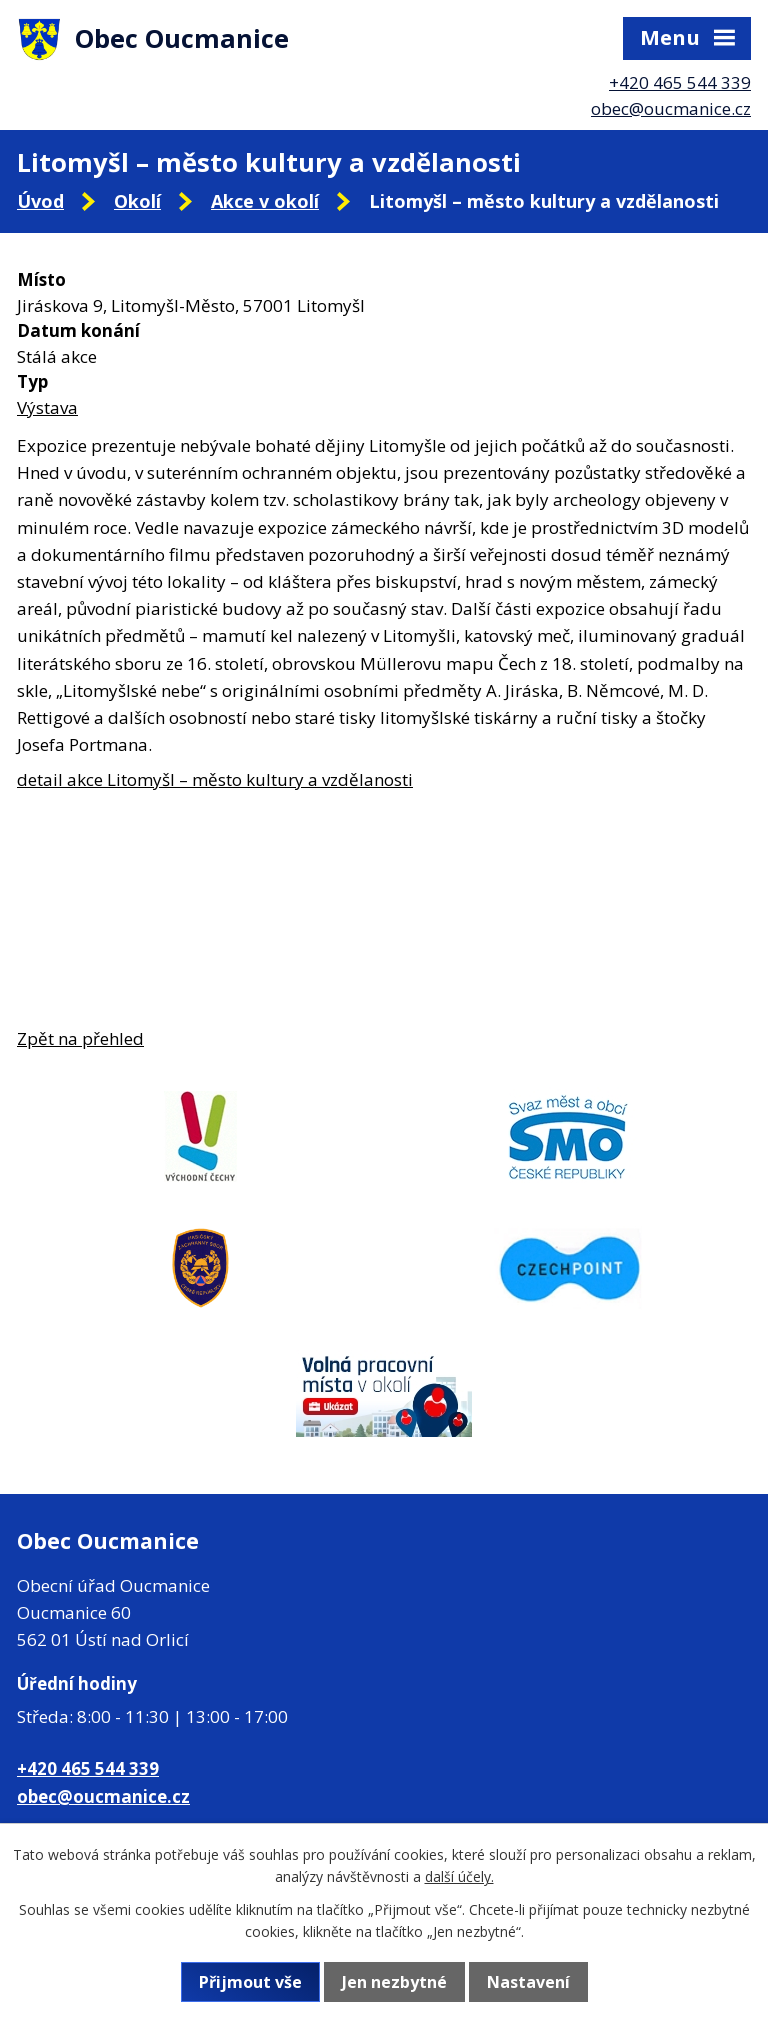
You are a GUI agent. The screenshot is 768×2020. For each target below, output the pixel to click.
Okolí (137, 201)
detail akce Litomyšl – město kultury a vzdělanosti (215, 779)
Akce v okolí (265, 201)
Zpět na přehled (80, 1038)
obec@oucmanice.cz (671, 108)
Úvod (40, 201)
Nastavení (528, 1982)
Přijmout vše (250, 1982)
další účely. (459, 1876)
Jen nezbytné (394, 1982)
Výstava (47, 407)
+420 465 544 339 (680, 82)
